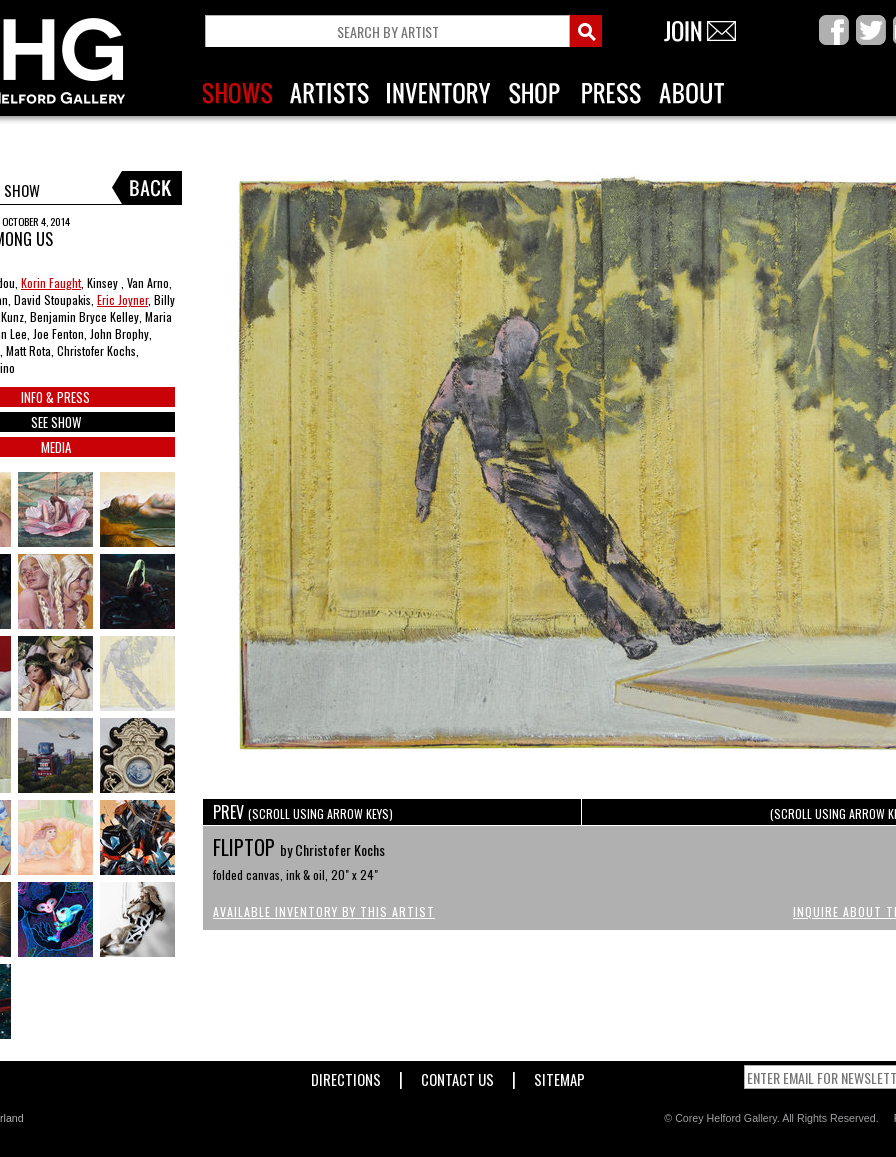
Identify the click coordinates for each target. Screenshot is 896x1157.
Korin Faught (51, 282)
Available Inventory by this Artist (324, 911)
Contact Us (457, 1075)
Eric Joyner (122, 299)
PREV (303, 812)
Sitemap (559, 1075)
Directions (346, 1075)
